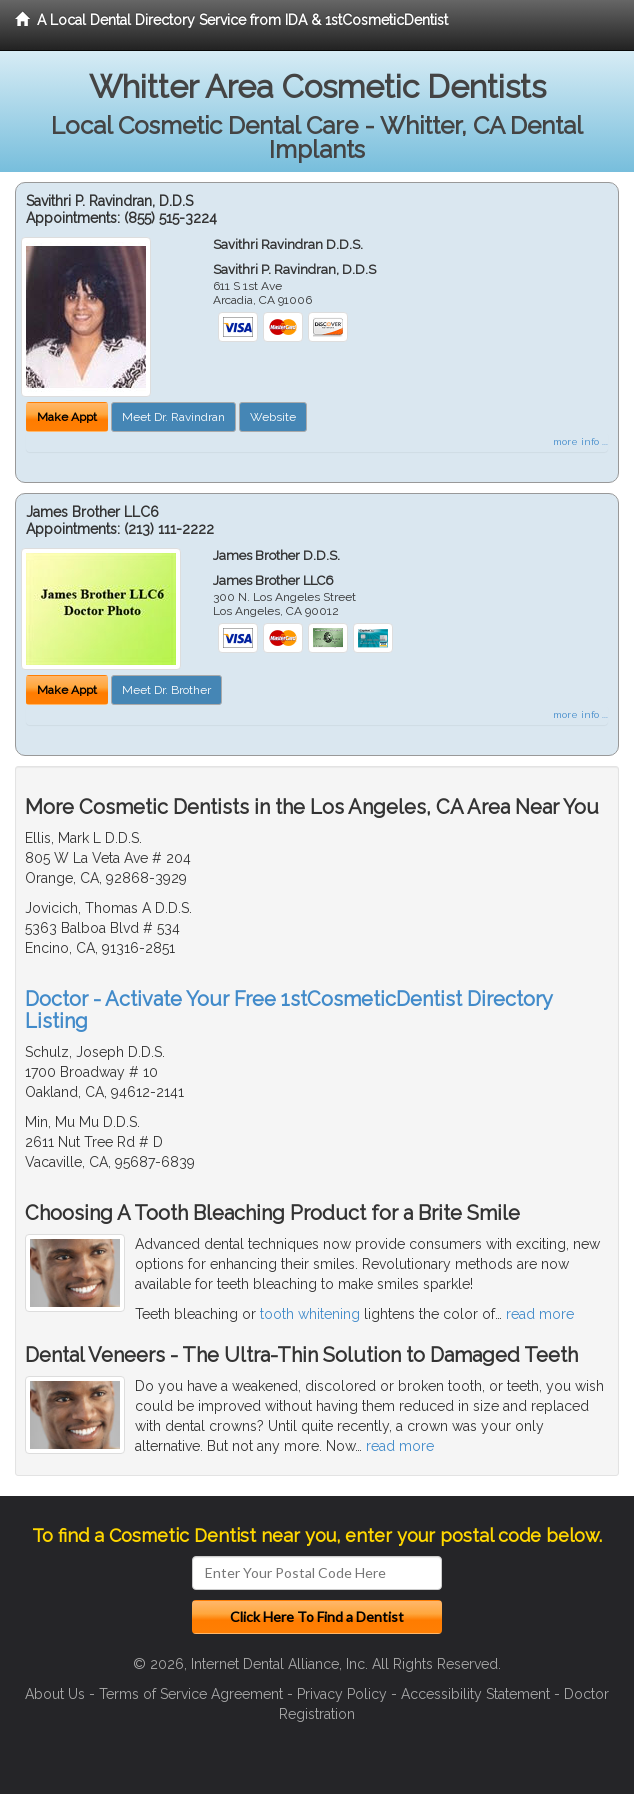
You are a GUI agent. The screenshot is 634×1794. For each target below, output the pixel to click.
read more (540, 1314)
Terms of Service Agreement (191, 1694)
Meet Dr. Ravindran (173, 417)
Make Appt (67, 417)
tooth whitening (310, 1314)
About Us (55, 1694)
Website (273, 417)
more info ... (580, 441)
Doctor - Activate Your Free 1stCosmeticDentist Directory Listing (288, 1010)
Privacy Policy (342, 1694)
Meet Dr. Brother (166, 690)
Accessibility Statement (475, 1694)
